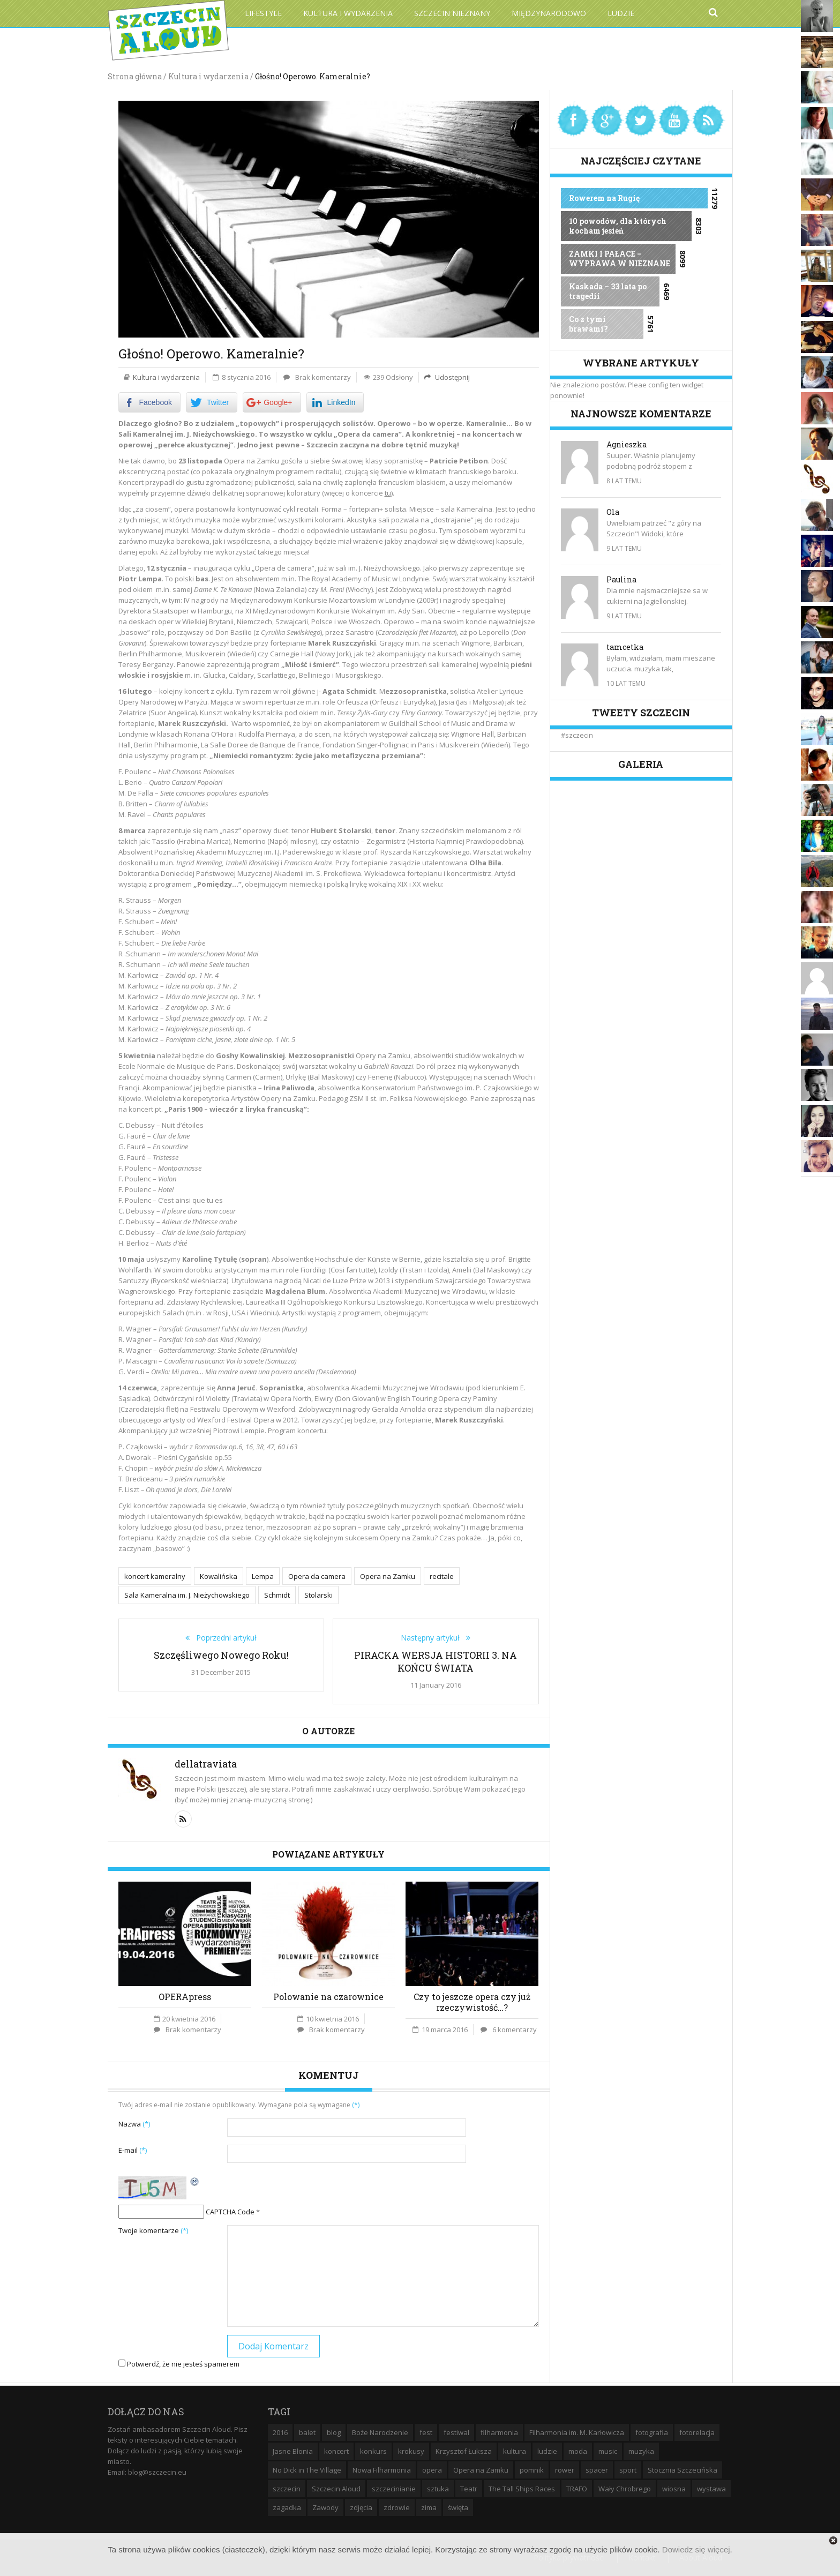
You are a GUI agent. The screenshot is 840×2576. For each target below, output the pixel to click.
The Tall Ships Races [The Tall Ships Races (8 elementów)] (522, 2487)
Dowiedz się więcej (696, 2549)
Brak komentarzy (323, 377)
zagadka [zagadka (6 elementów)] (287, 2506)
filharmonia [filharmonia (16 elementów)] (499, 2431)
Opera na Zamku (387, 1576)
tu (388, 493)
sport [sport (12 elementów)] (627, 2469)
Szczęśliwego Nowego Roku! (221, 1653)
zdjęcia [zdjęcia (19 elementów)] (361, 2506)
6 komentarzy (514, 2028)
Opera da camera (317, 1576)
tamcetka (624, 647)
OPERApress (185, 1995)
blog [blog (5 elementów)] (334, 2431)
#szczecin (577, 735)
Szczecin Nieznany (452, 13)
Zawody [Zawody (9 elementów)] (325, 2506)
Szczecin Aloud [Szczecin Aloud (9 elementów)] (336, 2487)
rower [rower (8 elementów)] (564, 2469)
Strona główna (135, 76)
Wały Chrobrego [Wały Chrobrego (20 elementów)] (624, 2487)
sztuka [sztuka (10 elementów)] (438, 2487)
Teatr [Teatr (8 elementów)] (468, 2487)
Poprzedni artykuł (223, 1636)
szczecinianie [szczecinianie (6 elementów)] (394, 2487)
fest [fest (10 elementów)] (425, 2431)
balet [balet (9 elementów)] (307, 2431)
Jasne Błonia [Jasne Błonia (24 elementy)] (293, 2450)
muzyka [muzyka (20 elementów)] (641, 2450)
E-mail (132, 2148)
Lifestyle (263, 13)
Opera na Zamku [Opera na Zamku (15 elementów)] (480, 2469)
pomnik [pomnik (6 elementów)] (532, 2469)
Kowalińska (218, 1576)
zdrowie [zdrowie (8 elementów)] (397, 2506)
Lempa (263, 1576)
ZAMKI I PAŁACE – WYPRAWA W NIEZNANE (619, 258)
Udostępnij (451, 377)
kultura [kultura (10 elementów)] (514, 2450)
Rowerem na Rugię (604, 198)
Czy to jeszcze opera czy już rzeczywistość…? (472, 2000)
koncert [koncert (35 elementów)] (336, 2450)
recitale (442, 1576)
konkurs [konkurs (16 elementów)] (373, 2450)
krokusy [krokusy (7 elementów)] (411, 2450)
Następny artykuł (433, 1636)
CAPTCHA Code (230, 2210)
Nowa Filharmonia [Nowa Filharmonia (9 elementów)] (381, 2469)
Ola (612, 512)
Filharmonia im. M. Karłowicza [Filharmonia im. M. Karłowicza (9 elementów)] (576, 2431)
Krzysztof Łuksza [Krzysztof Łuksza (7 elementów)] (464, 2450)
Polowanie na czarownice (328, 1995)
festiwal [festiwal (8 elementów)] (456, 2431)
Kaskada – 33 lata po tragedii (608, 291)
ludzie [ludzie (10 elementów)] (547, 2450)
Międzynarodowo (549, 13)
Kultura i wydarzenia (348, 13)
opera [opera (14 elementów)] (432, 2469)
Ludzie (621, 13)
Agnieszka (626, 444)
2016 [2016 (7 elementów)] (280, 2431)
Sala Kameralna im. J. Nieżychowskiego (187, 1594)
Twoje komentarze (153, 2229)
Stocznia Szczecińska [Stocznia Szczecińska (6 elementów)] (682, 2469)
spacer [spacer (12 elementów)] (597, 2469)
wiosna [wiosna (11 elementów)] (674, 2487)
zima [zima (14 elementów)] (429, 2506)
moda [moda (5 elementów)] (577, 2450)
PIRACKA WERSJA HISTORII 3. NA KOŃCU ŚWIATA (435, 1660)
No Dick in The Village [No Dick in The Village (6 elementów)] (307, 2469)
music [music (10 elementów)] (607, 2450)
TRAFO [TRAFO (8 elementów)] (576, 2487)
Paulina (621, 579)
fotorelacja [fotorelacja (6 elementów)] (697, 2431)
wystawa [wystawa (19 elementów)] (711, 2487)
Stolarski (318, 1594)
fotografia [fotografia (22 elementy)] (651, 2431)
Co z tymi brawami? (588, 324)
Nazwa (134, 2122)
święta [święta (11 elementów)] (458, 2506)
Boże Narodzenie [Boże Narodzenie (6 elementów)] (380, 2431)
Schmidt (277, 1594)
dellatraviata (206, 1762)
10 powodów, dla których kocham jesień (617, 226)
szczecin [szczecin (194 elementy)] (287, 2487)
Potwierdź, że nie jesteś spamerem (178, 2363)
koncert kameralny (154, 1576)
